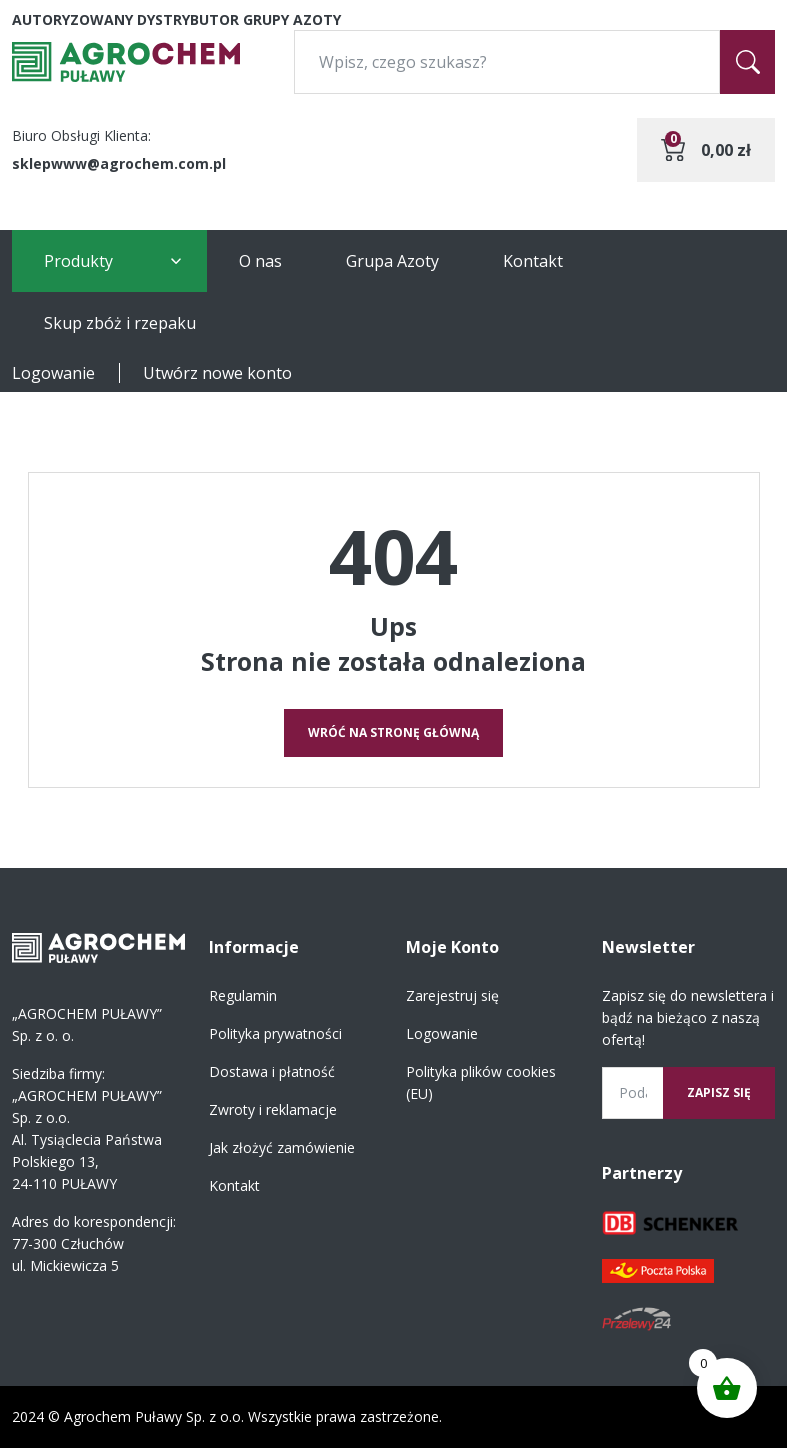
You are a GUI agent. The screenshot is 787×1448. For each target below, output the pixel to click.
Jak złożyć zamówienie (282, 1147)
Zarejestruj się (452, 995)
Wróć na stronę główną (393, 732)
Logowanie (53, 373)
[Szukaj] (747, 62)
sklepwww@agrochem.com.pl (119, 163)
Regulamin (243, 995)
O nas (260, 261)
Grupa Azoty (392, 261)
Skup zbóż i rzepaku (120, 323)
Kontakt (533, 261)
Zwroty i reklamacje (273, 1109)
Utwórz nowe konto (217, 373)
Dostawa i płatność (272, 1071)
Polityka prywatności (275, 1033)
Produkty (78, 261)
